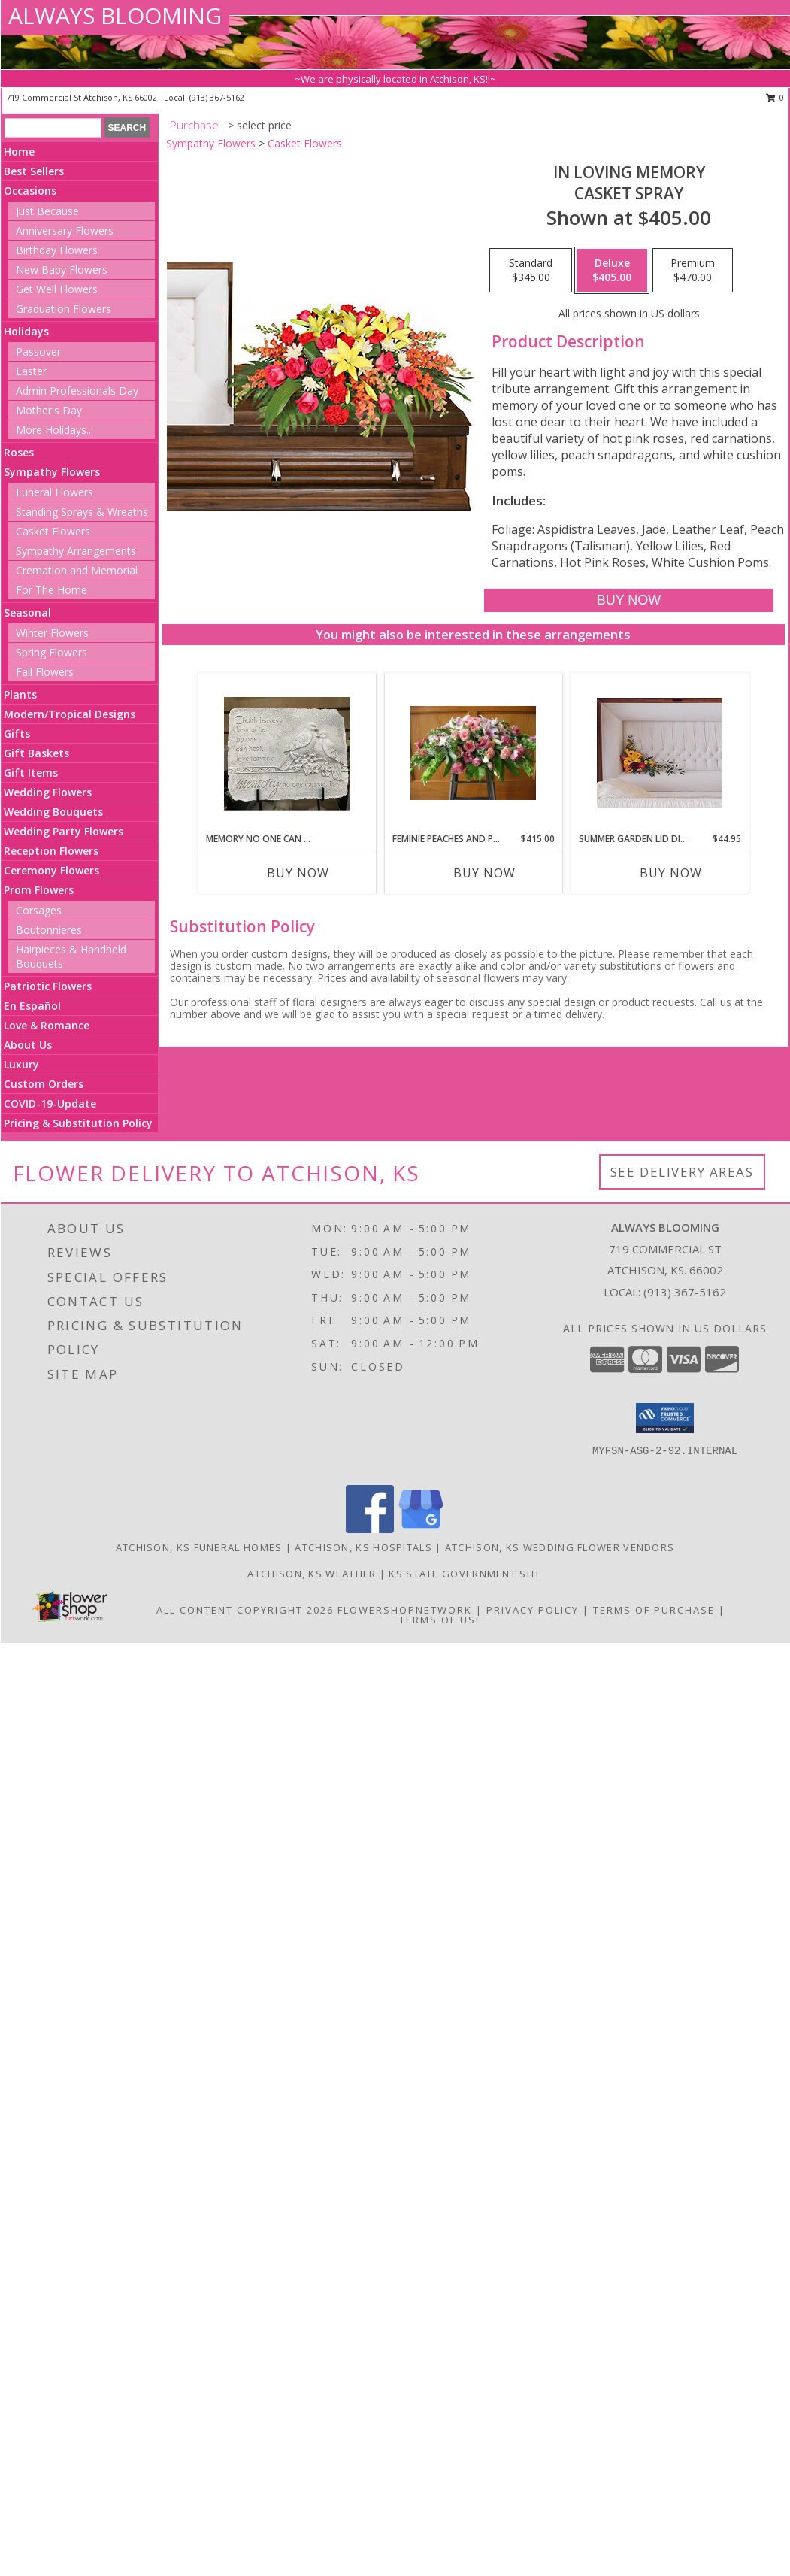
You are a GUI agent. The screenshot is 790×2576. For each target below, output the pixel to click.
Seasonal (27, 612)
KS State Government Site (465, 1573)
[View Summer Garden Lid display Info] (659, 753)
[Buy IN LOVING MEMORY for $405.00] (628, 600)
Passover (38, 351)
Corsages (39, 910)
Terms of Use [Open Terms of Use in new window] (441, 1619)
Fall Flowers (45, 672)
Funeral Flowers (54, 492)
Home (19, 151)
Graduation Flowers (63, 309)
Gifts (17, 733)
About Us (28, 1045)
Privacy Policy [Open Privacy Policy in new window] (532, 1610)
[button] (665, 1418)
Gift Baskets (36, 753)
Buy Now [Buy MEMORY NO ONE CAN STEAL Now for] (298, 873)
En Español (32, 1006)
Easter (31, 371)
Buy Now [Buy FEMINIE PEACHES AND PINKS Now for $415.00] (484, 873)
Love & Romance (46, 1025)
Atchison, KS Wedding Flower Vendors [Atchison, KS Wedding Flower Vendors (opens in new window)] (560, 1547)
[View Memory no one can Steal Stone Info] (287, 753)
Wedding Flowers (48, 792)
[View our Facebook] (370, 1529)
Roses (19, 452)
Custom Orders (43, 1084)
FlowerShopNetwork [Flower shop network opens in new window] (404, 1610)
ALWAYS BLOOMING (115, 15)
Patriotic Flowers (48, 986)
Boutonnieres (49, 930)
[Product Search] (53, 128)
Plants (20, 694)
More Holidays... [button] (54, 430)
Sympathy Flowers (52, 472)
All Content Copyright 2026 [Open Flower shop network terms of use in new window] (245, 1610)
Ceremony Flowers (51, 870)
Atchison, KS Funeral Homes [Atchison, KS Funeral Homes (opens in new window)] (199, 1547)
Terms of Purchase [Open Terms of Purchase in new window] (654, 1610)
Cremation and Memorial (77, 570)
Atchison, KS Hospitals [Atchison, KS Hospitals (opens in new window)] (363, 1547)
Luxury (21, 1064)
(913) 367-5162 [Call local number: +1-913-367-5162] (216, 97)
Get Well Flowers (57, 289)
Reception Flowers (51, 851)
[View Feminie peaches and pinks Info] (473, 753)
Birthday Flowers (57, 250)
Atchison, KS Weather (311, 1573)
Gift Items (31, 772)
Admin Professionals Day (77, 390)
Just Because (47, 211)
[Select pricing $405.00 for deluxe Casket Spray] (612, 270)
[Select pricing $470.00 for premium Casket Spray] (692, 270)
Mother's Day (49, 410)
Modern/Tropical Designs (69, 714)
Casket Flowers (53, 531)
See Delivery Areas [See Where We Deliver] (682, 1171)
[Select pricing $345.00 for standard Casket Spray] (530, 270)
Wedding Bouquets (53, 812)
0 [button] (775, 97)
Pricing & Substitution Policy (78, 1123)
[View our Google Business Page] (421, 1529)
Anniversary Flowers (65, 230)
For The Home (51, 590)
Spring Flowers (51, 652)
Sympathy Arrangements (76, 551)
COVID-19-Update (50, 1103)
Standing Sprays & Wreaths (82, 512)
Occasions (30, 190)
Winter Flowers (52, 633)
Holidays (26, 331)
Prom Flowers (39, 890)
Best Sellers (34, 171)
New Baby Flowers (61, 269)
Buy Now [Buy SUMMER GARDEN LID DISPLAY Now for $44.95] (671, 873)
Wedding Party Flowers (63, 831)
